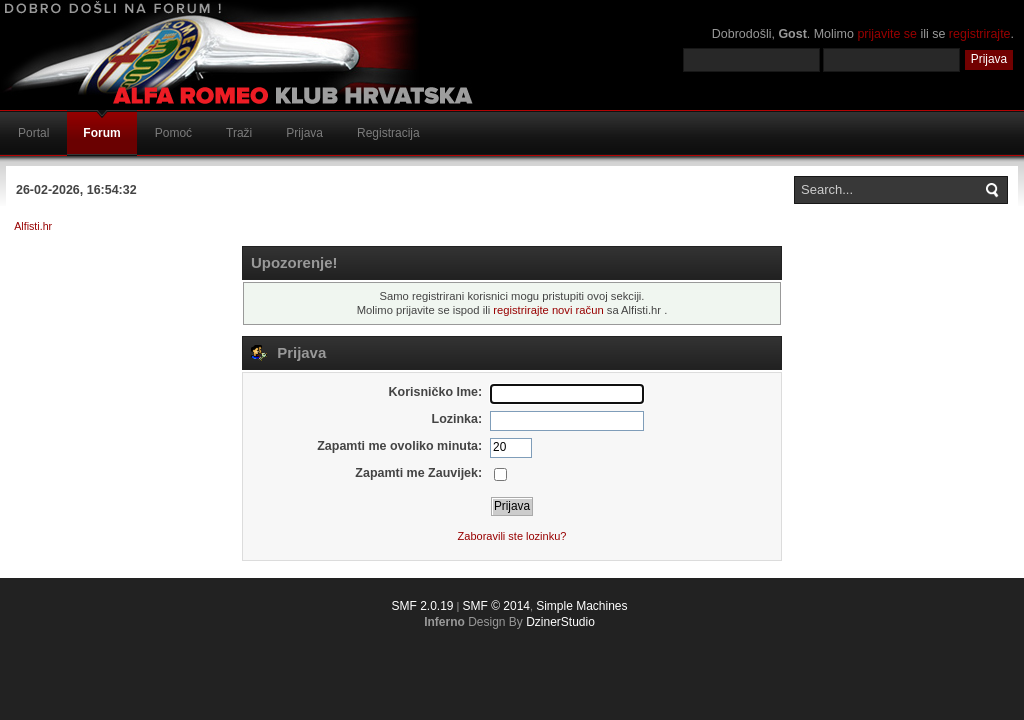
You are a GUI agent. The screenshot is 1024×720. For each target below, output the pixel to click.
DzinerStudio (560, 622)
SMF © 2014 (496, 606)
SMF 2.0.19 (422, 606)
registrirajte (980, 34)
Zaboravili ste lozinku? (512, 536)
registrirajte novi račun (548, 310)
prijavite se (887, 34)
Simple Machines (581, 606)
